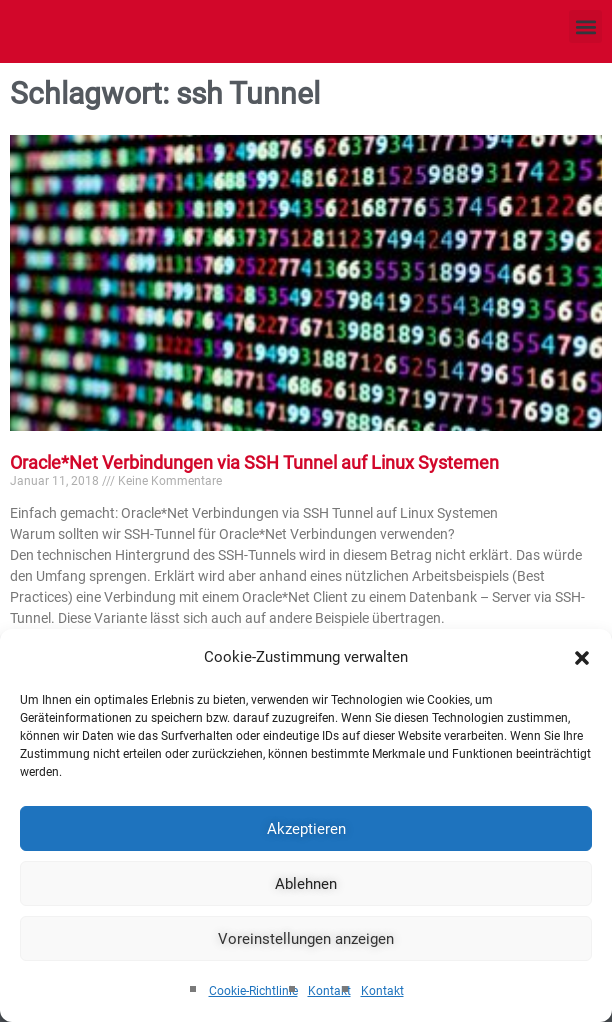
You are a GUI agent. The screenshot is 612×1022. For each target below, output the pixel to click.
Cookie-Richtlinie (253, 991)
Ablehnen (306, 884)
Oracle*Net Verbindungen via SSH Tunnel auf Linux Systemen (254, 462)
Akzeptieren (306, 829)
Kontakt (329, 991)
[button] (582, 658)
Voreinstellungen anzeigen (306, 939)
